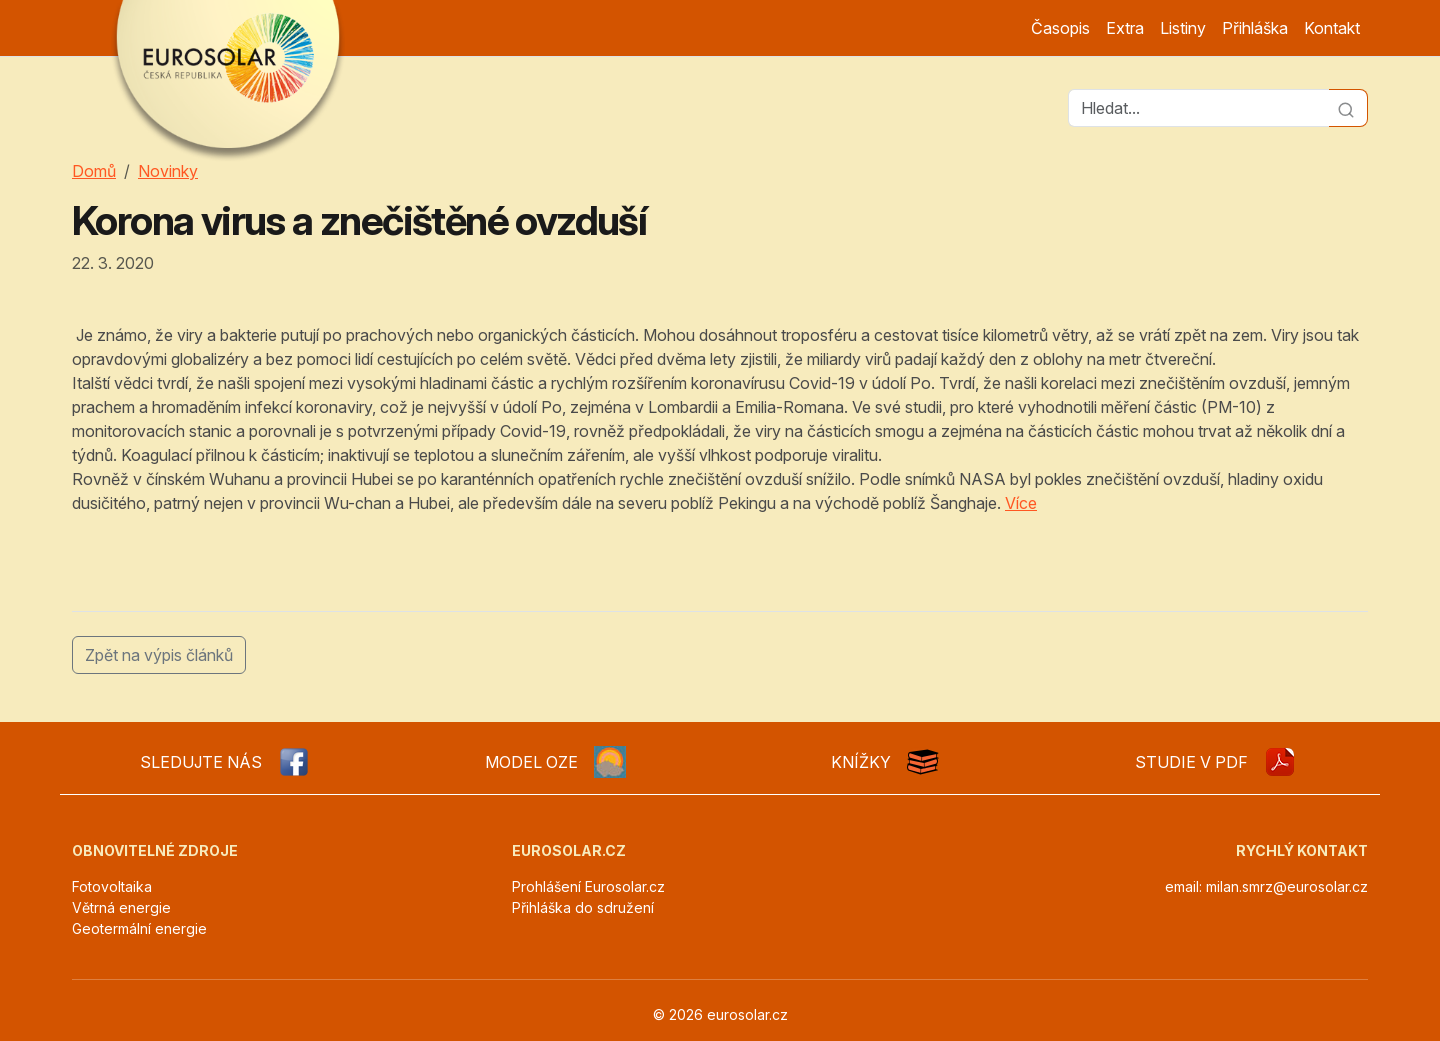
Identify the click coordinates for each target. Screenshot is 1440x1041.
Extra (1125, 28)
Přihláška (1255, 28)
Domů (94, 171)
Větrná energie (121, 907)
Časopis (1060, 28)
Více (1021, 503)
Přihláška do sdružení (583, 907)
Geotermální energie (139, 928)
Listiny (1183, 28)
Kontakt (1332, 28)
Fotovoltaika (112, 886)
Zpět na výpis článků (159, 655)
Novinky (168, 171)
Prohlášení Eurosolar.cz (588, 886)
